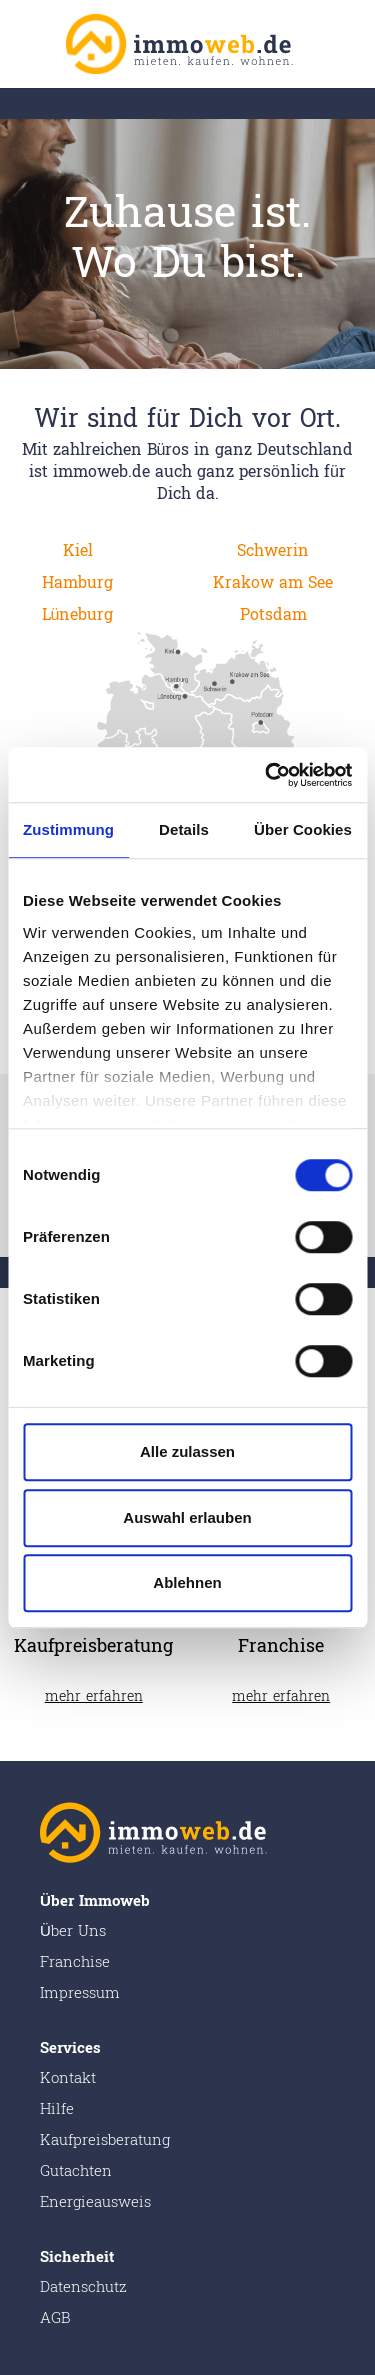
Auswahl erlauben (187, 1517)
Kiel (78, 550)
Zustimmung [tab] (68, 829)
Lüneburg (78, 614)
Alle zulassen (187, 1451)
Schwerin (273, 550)
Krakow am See (273, 582)
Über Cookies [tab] (303, 829)
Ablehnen (187, 1582)
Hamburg (77, 582)
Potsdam (273, 614)
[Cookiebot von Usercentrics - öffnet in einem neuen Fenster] (267, 775)
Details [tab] (184, 829)
